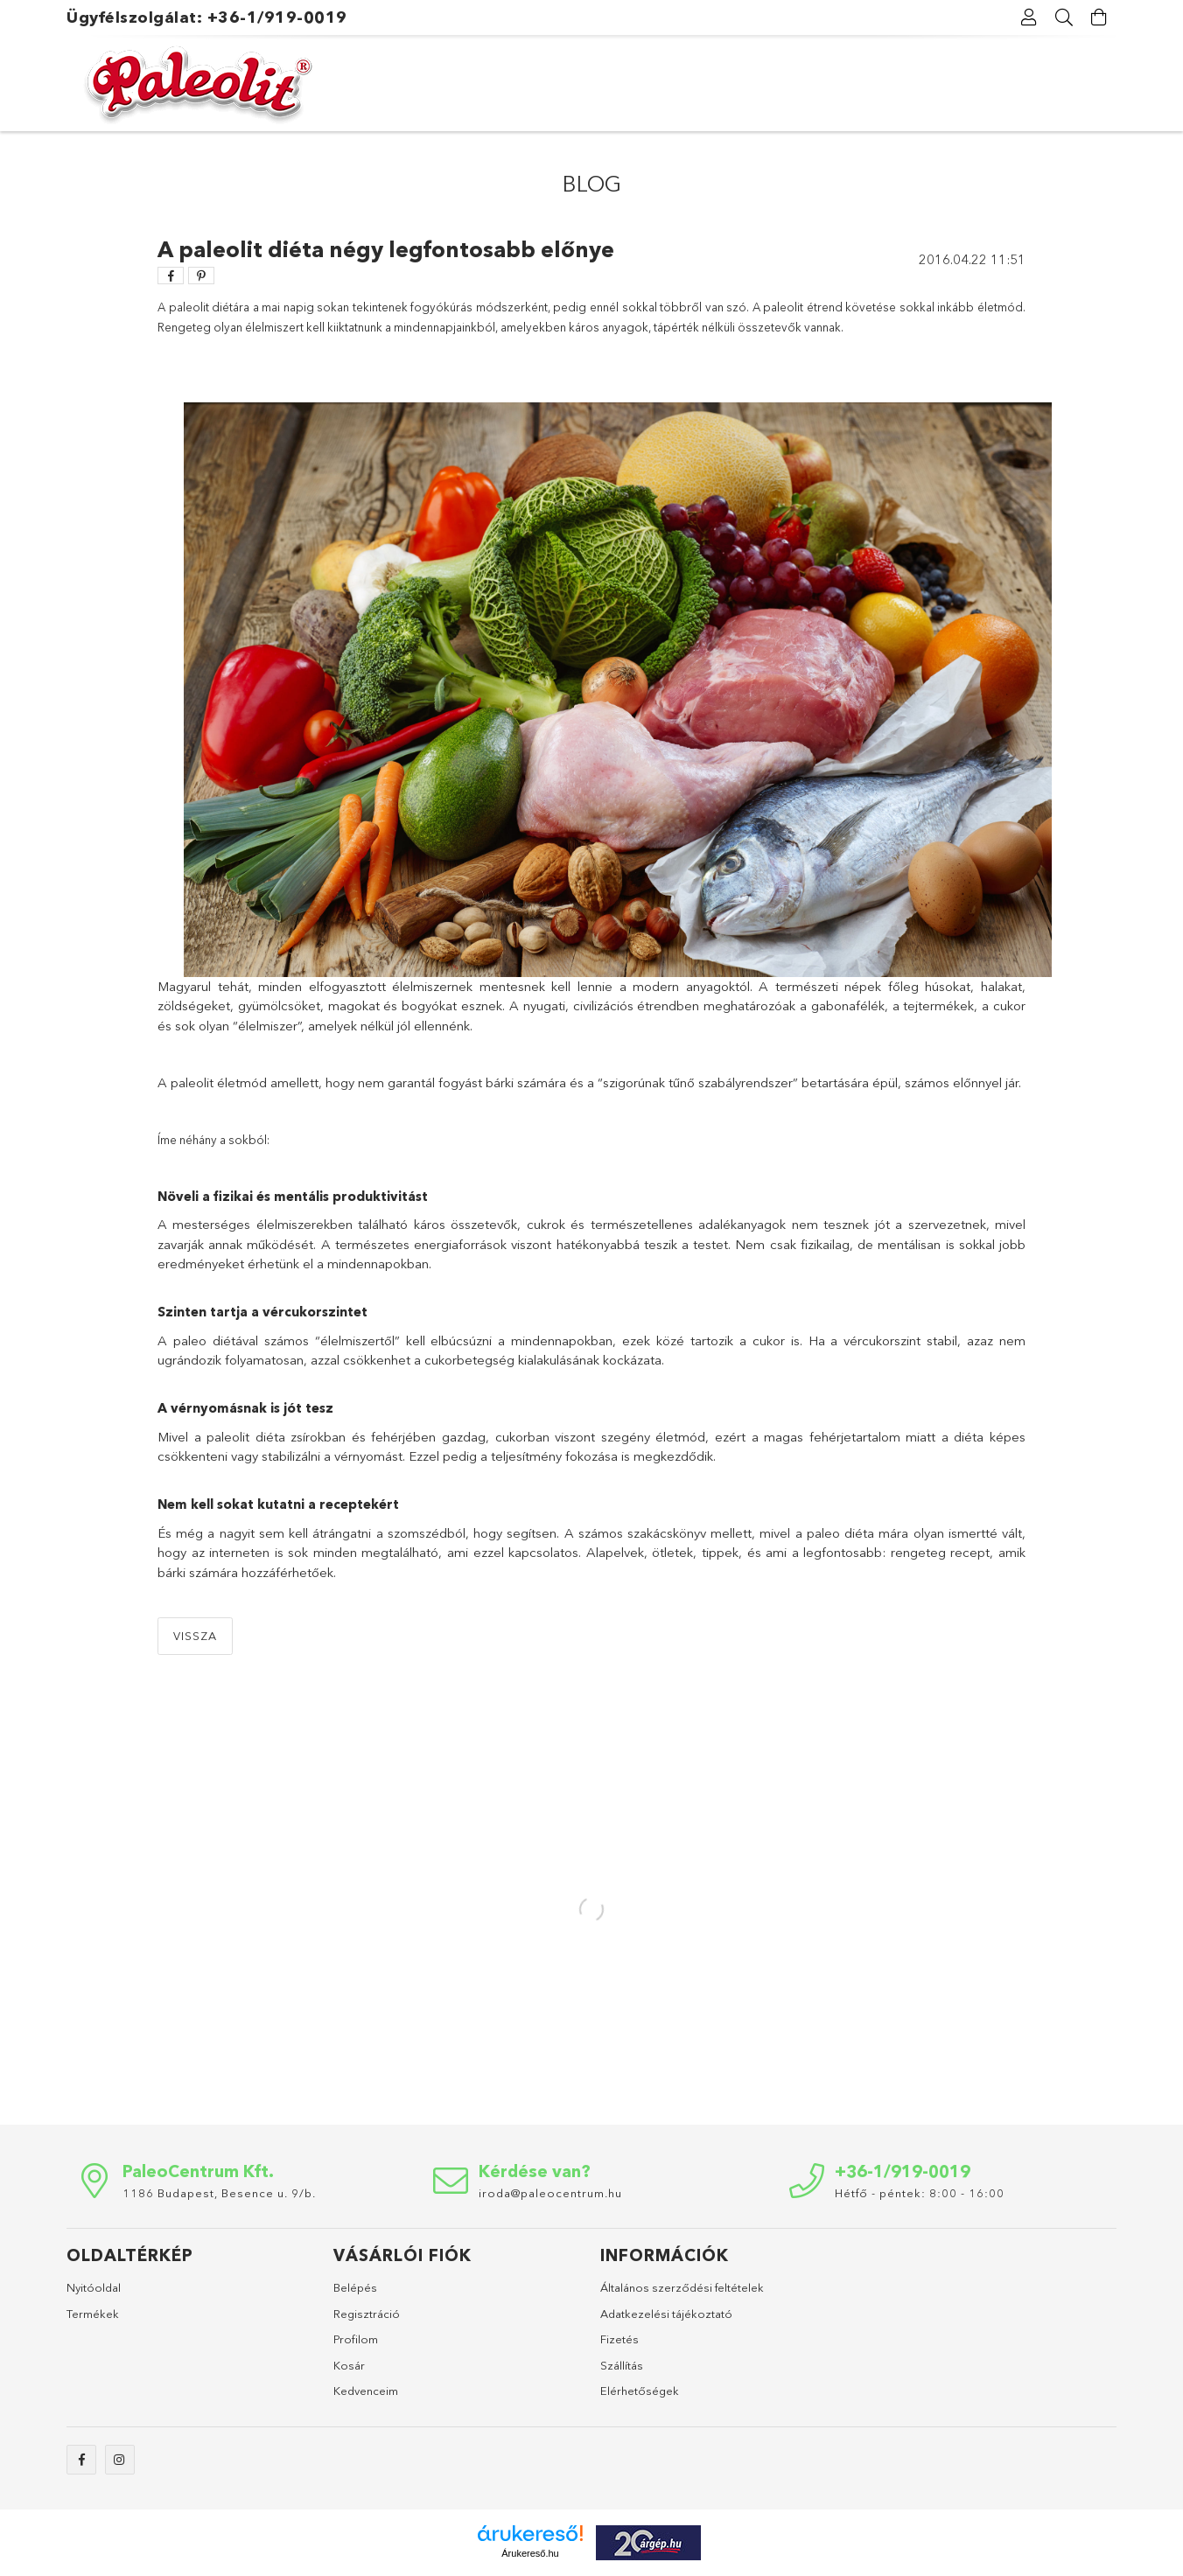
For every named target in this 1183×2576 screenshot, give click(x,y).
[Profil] (1029, 17)
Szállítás (621, 2365)
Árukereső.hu (529, 2553)
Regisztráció (366, 2314)
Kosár (349, 2365)
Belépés (355, 2287)
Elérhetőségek (639, 2391)
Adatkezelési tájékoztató (666, 2314)
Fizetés (619, 2339)
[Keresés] (1064, 17)
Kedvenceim (365, 2391)
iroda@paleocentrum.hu (550, 2193)
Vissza (195, 1636)
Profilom (355, 2339)
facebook (81, 2460)
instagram (120, 2460)
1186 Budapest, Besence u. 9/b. (219, 2193)
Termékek (92, 2314)
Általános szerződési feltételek (682, 2287)
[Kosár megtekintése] (1099, 17)
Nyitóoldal (93, 2287)
